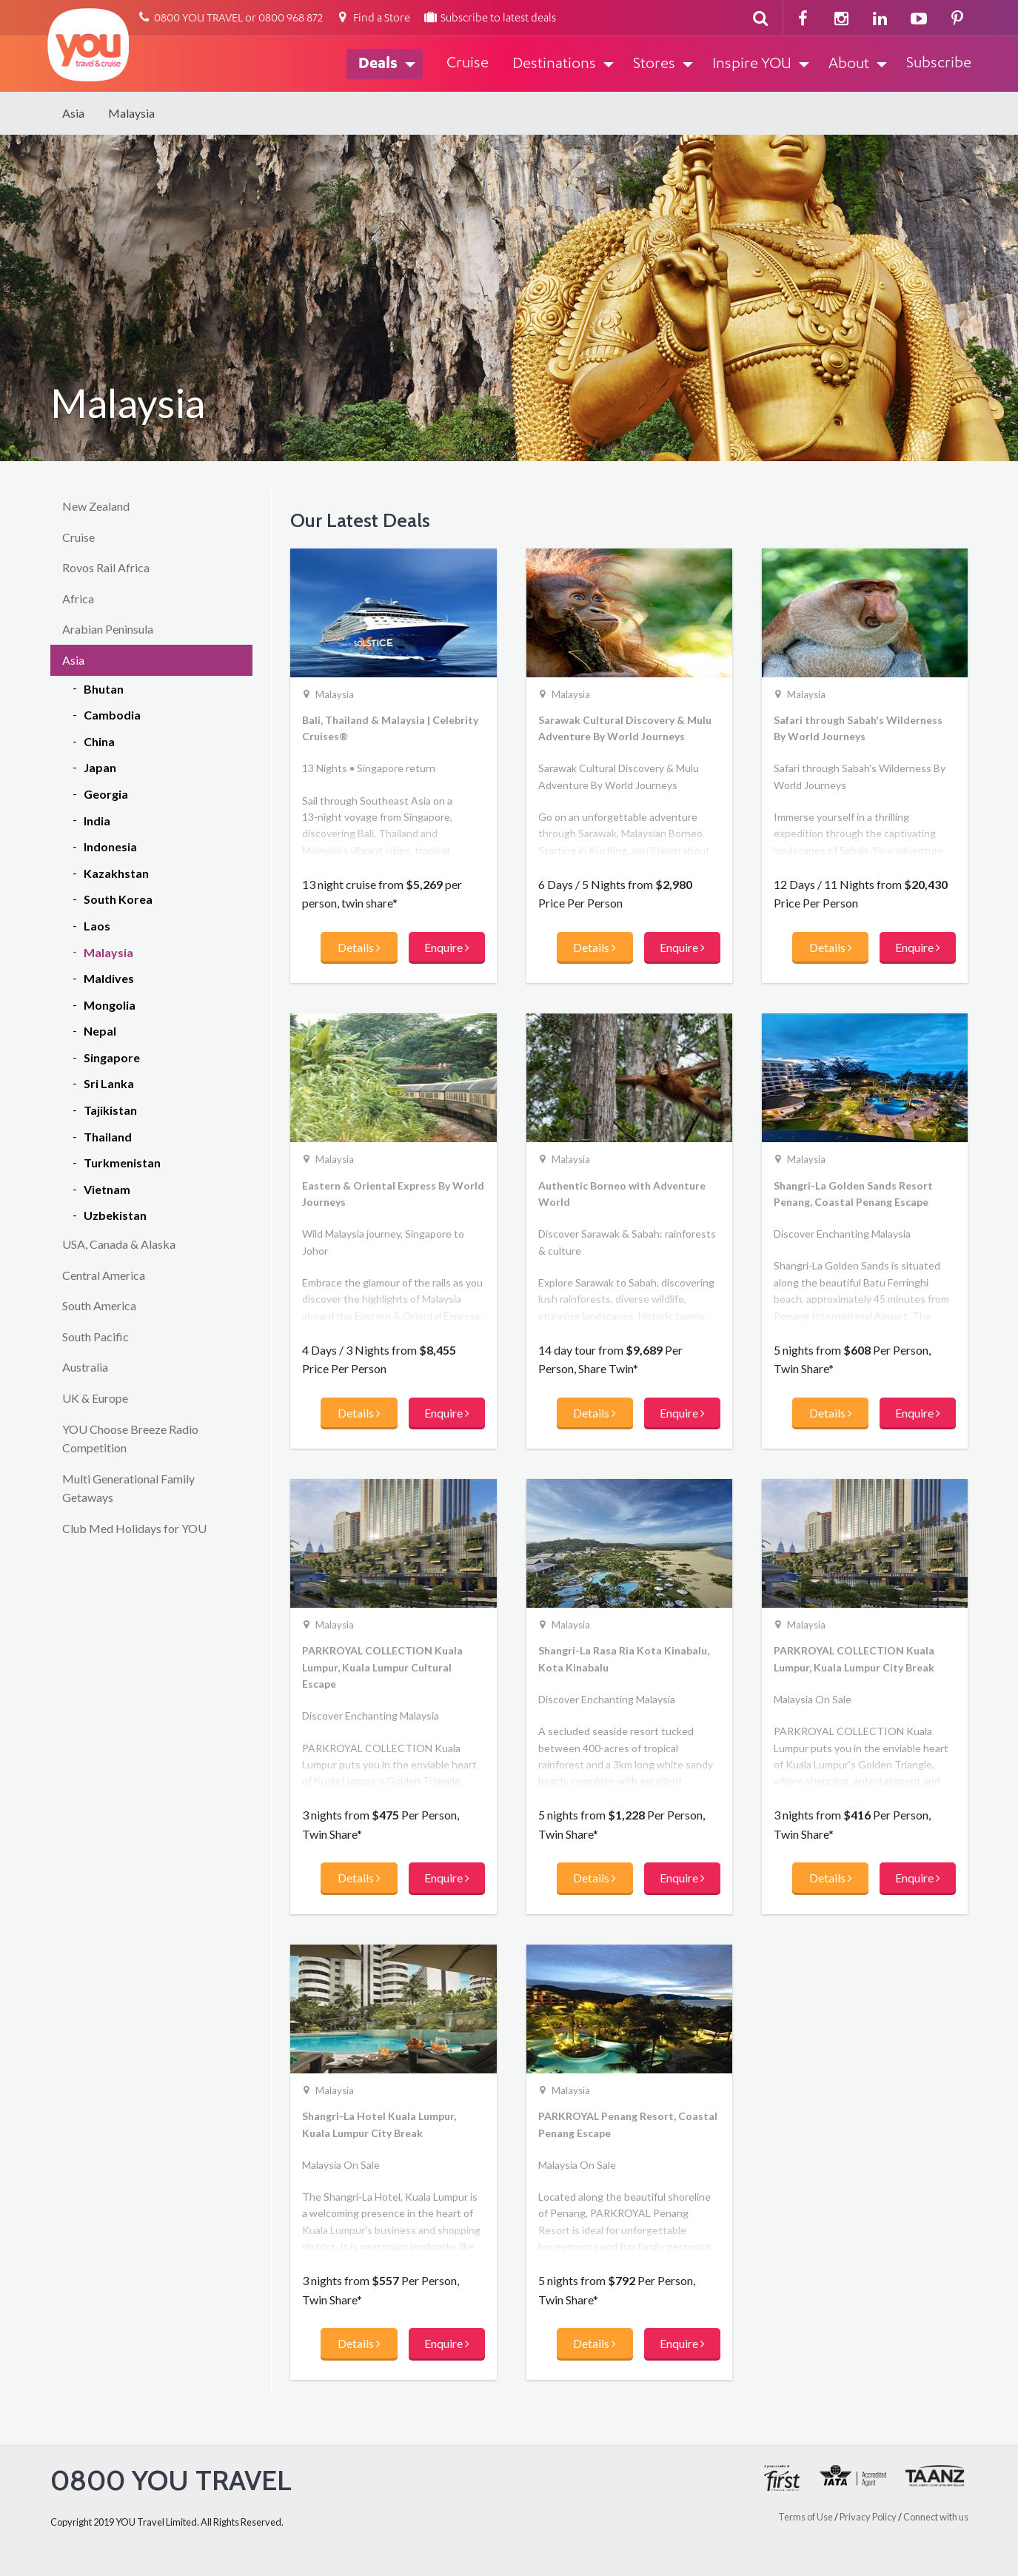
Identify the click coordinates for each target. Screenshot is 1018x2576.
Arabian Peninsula (107, 629)
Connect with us (935, 2517)
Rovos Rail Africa (106, 567)
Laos (97, 926)
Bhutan (104, 689)
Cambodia (112, 715)
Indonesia (110, 846)
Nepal (100, 1031)
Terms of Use (805, 2517)
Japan (100, 767)
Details (359, 947)
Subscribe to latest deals (489, 19)
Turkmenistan (122, 1162)
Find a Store (372, 19)
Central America (103, 1275)
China (99, 741)
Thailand (108, 1137)
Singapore (112, 1057)
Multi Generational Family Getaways (128, 1488)
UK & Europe (95, 1398)
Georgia (106, 794)
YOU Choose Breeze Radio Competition (130, 1438)
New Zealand (96, 506)
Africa (78, 598)
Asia (73, 113)
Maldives (109, 978)
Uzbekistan (115, 1215)
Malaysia (131, 113)
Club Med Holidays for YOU (134, 1528)
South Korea (118, 899)
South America (99, 1305)
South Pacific (95, 1336)
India (97, 821)
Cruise (78, 537)
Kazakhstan (116, 873)
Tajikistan (110, 1110)
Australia (85, 1367)
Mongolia (109, 1005)
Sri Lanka (109, 1083)
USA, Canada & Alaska (118, 1244)
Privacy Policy (868, 2517)
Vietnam (107, 1189)
